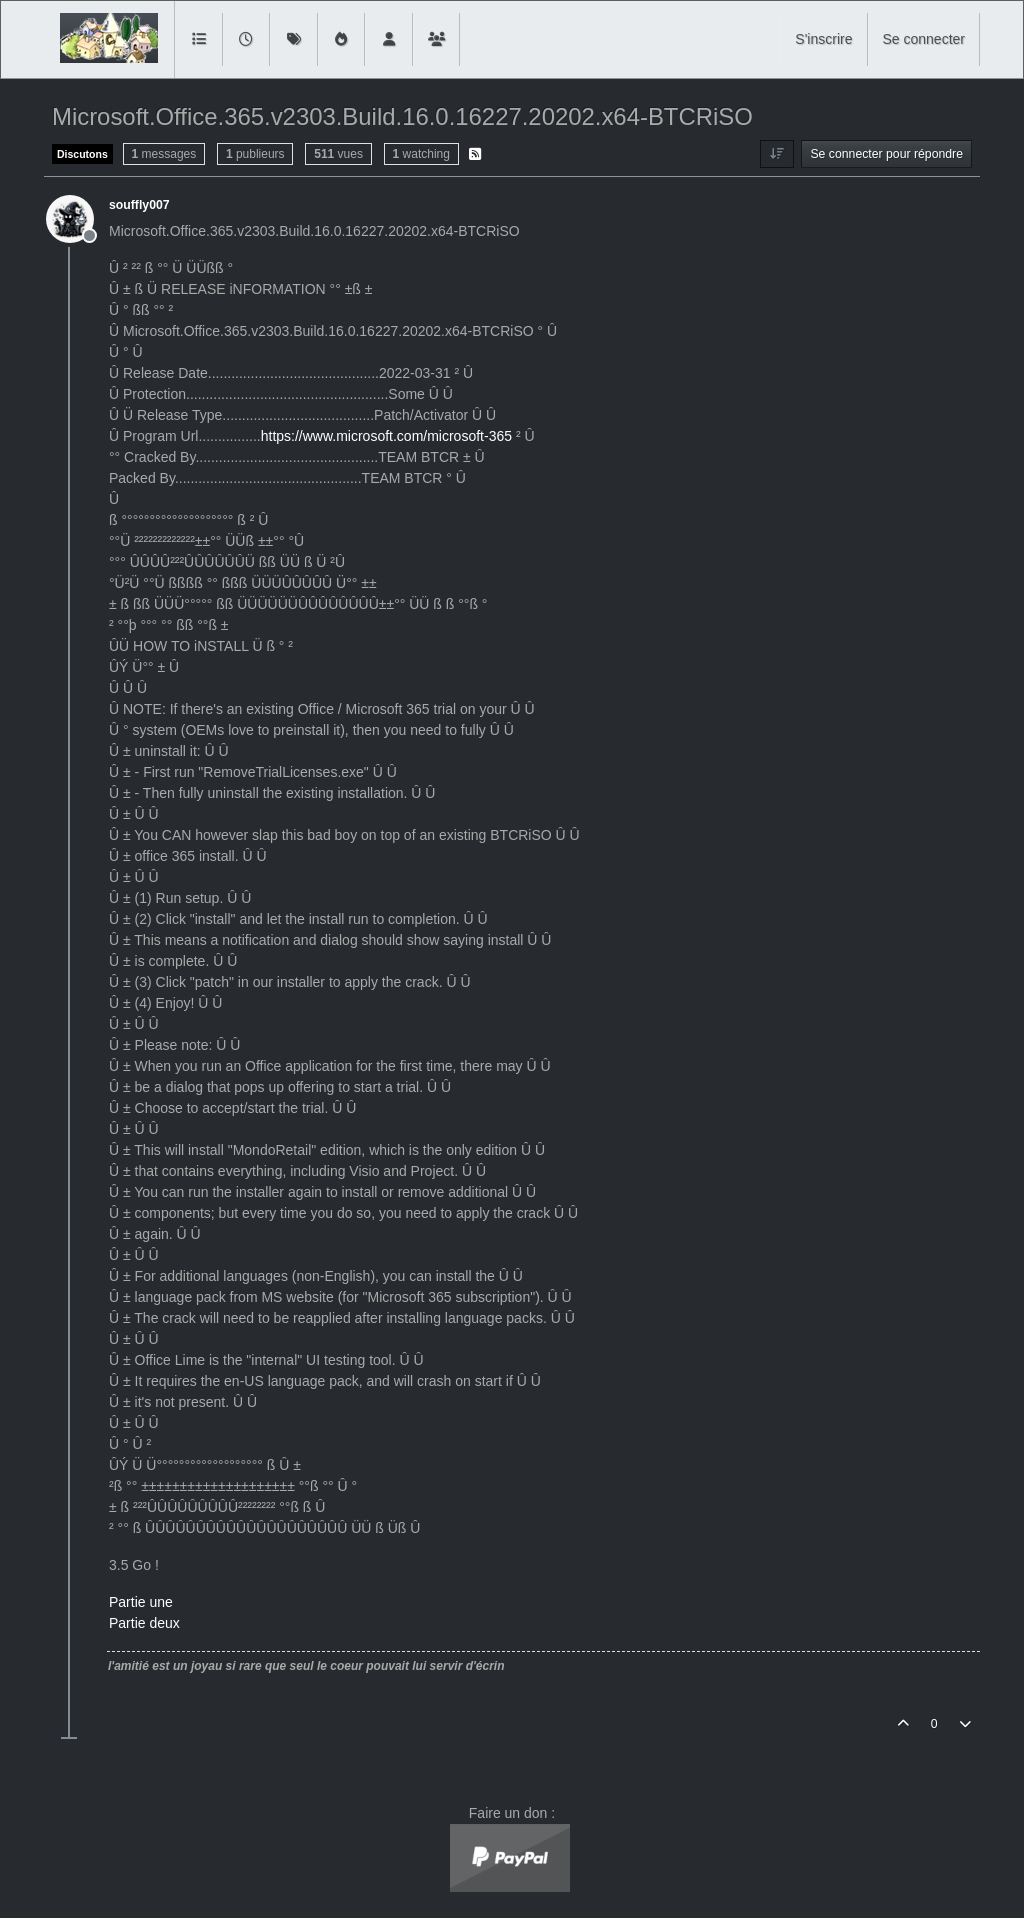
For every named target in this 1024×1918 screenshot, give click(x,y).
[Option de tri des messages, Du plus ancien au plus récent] (776, 154)
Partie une (141, 1602)
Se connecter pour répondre (886, 154)
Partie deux (144, 1623)
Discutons (82, 154)
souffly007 (139, 205)
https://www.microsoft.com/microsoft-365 (386, 436)
